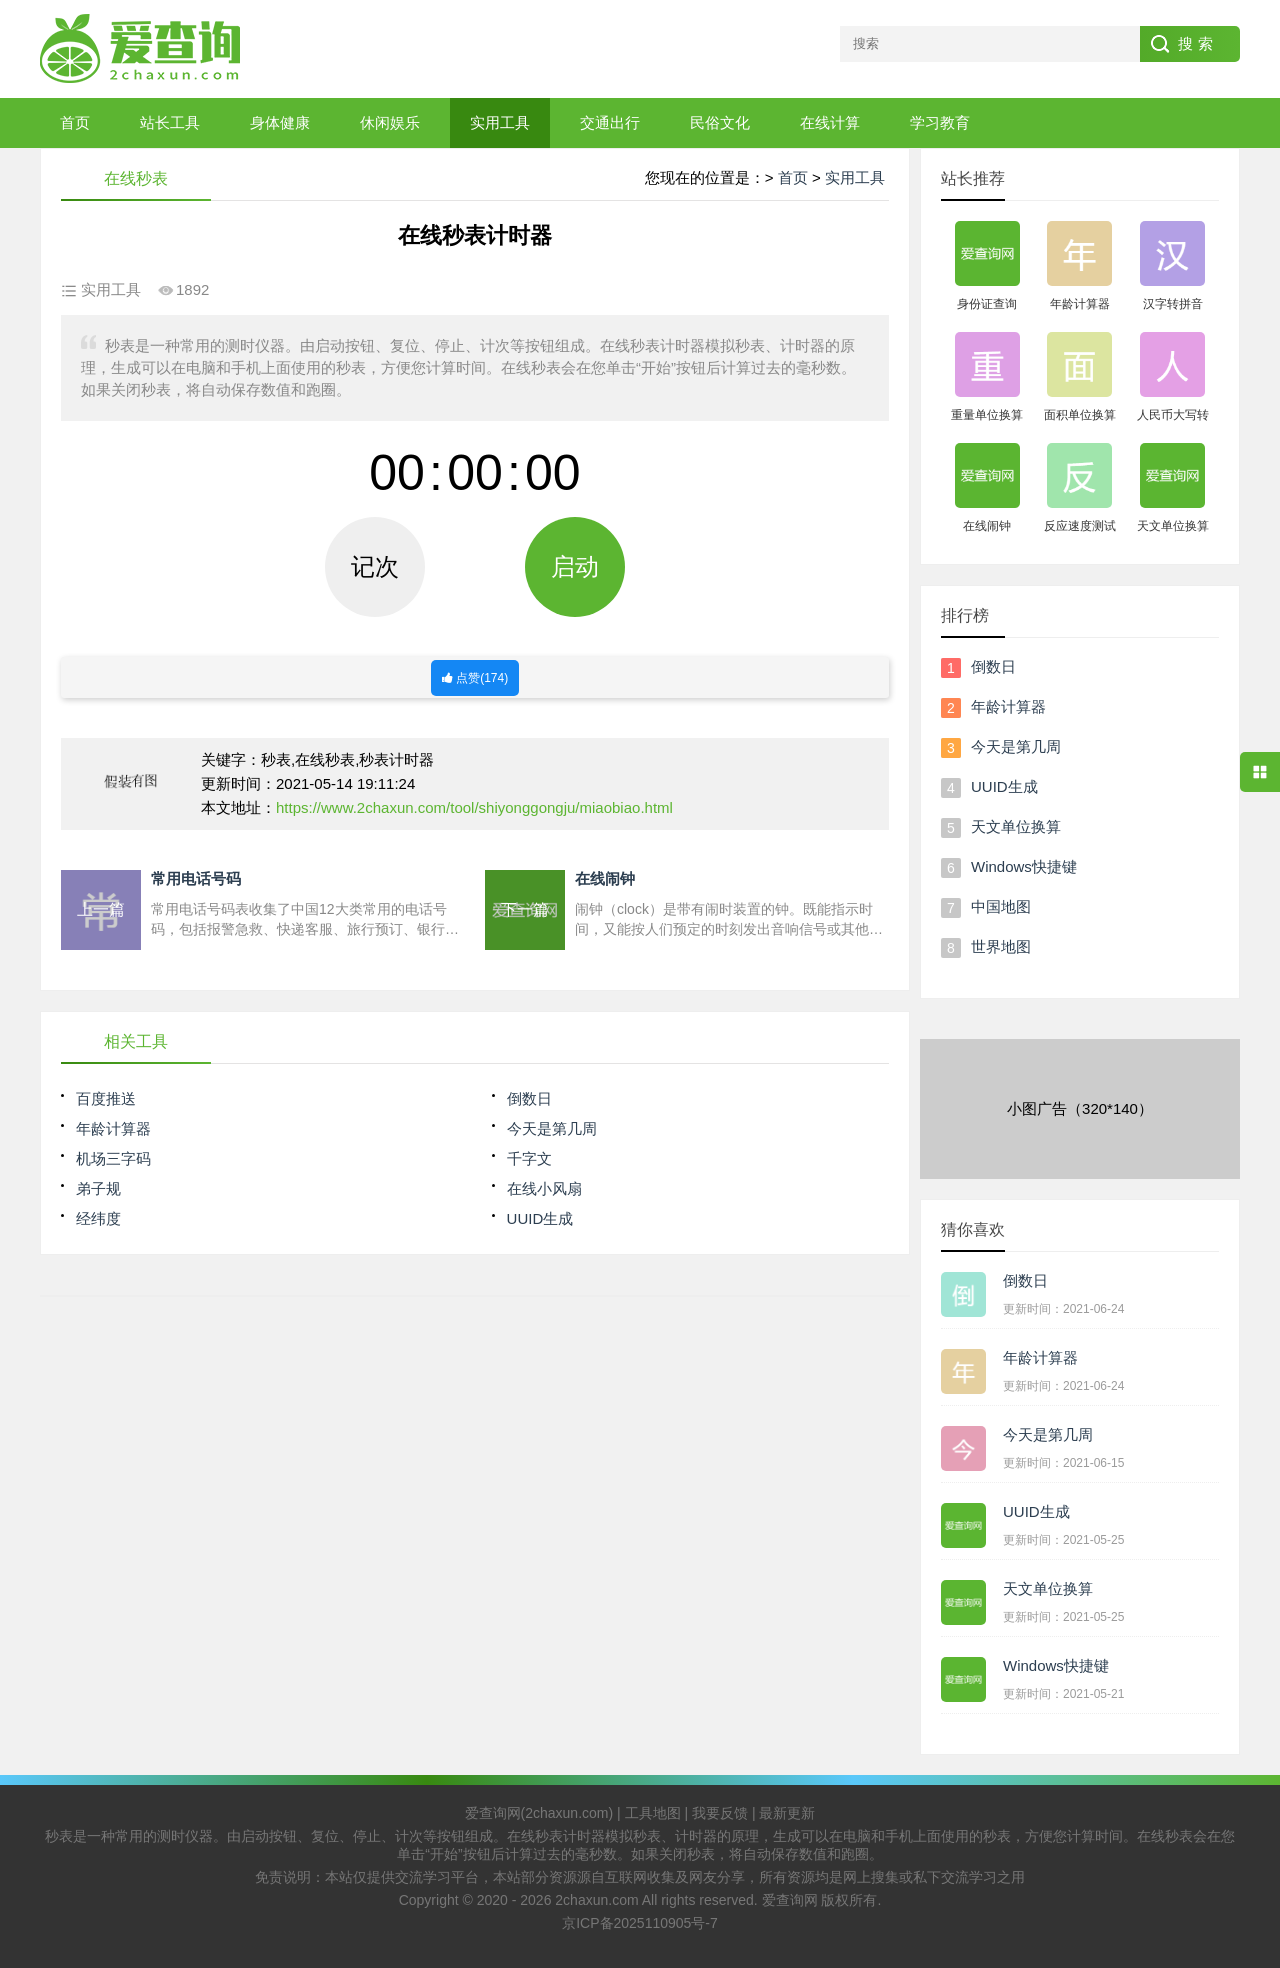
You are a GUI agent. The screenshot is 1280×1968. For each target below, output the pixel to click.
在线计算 (830, 122)
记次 (375, 566)
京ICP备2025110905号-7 (640, 1923)
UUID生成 (540, 1218)
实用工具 (500, 122)
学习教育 (940, 122)
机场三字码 (113, 1158)
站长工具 (170, 122)
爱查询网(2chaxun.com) (539, 1813)
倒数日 (529, 1098)
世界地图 (1001, 946)
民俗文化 (720, 122)
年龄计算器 (113, 1128)
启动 (575, 566)
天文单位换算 (1016, 826)
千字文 (529, 1158)
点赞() (475, 678)
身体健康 (280, 122)
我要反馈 (720, 1813)
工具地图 (653, 1813)
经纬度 (98, 1218)
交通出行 (610, 122)
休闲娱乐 (390, 122)
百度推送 (106, 1098)
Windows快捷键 (1024, 866)
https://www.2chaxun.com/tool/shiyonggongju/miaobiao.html (474, 807)
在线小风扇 (544, 1188)
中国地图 (1001, 906)
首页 (75, 122)
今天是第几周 (552, 1128)
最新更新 (787, 1813)
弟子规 (98, 1188)
